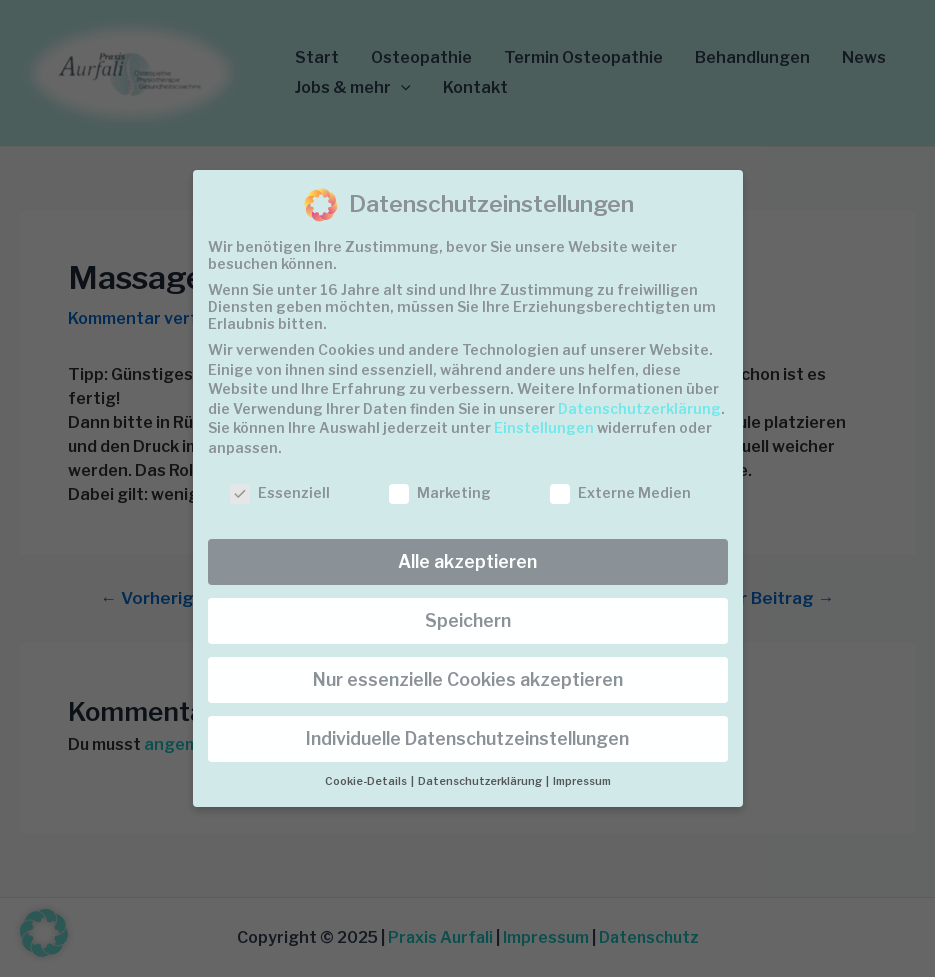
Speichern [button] (468, 620)
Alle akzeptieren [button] (467, 561)
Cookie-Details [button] (367, 781)
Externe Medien (620, 492)
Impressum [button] (582, 781)
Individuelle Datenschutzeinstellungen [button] (467, 738)
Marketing (440, 492)
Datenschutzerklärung (639, 408)
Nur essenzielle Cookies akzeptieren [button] (468, 679)
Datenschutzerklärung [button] (481, 781)
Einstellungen (544, 427)
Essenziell (280, 492)
